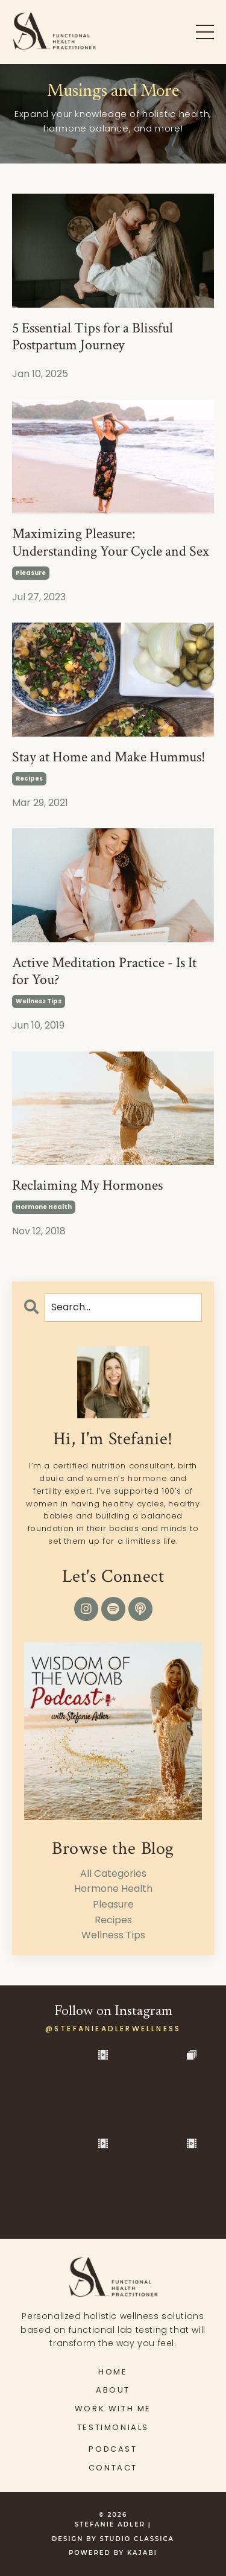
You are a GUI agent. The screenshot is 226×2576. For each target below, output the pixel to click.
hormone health (44, 1206)
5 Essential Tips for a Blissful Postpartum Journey (92, 337)
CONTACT (113, 2467)
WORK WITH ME (113, 2408)
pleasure (31, 572)
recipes (29, 778)
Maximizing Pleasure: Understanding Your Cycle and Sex (110, 542)
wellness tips (38, 1001)
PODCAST (113, 2449)
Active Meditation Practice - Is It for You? (104, 971)
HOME (112, 2372)
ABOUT (113, 2390)
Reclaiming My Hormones (87, 1185)
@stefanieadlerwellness (113, 2028)
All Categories (113, 1873)
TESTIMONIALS (113, 2427)
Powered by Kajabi (113, 2553)
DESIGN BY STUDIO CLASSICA (113, 2539)
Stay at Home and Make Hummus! (109, 757)
